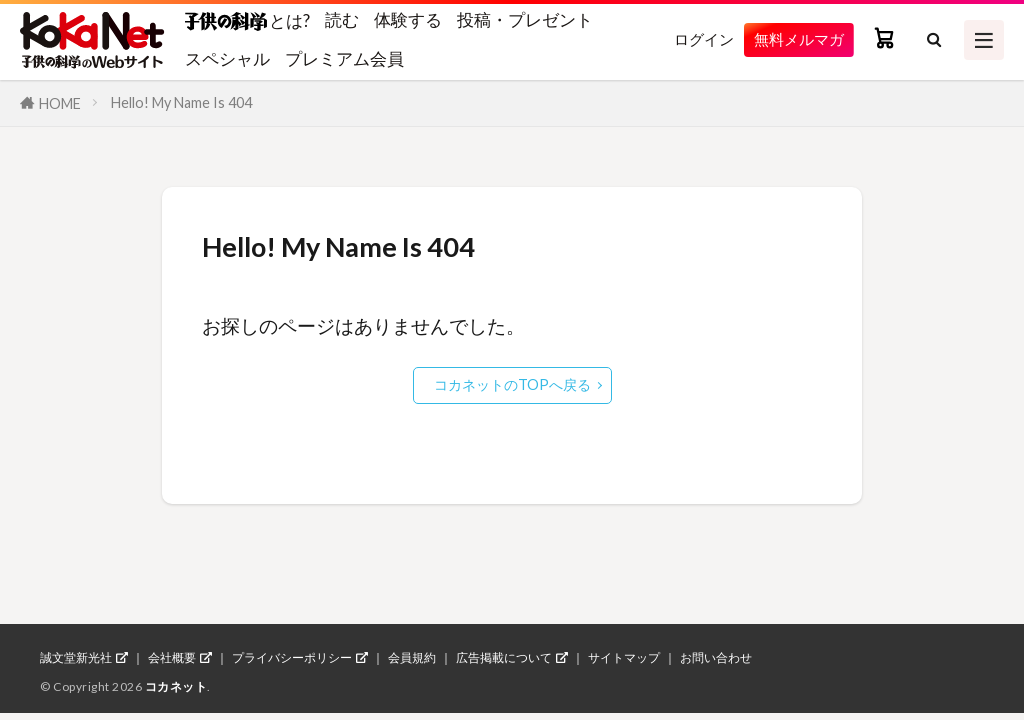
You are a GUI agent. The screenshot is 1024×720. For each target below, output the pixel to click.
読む (342, 19)
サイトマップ (624, 658)
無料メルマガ (793, 39)
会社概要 (172, 658)
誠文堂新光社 (76, 658)
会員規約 (412, 658)
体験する (408, 19)
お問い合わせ (716, 658)
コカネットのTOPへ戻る (512, 384)
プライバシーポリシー (292, 658)
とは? (247, 20)
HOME (60, 103)
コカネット (176, 686)
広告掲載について (504, 658)
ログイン (688, 39)
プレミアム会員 (344, 58)
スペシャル (227, 58)
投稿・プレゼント (525, 19)
